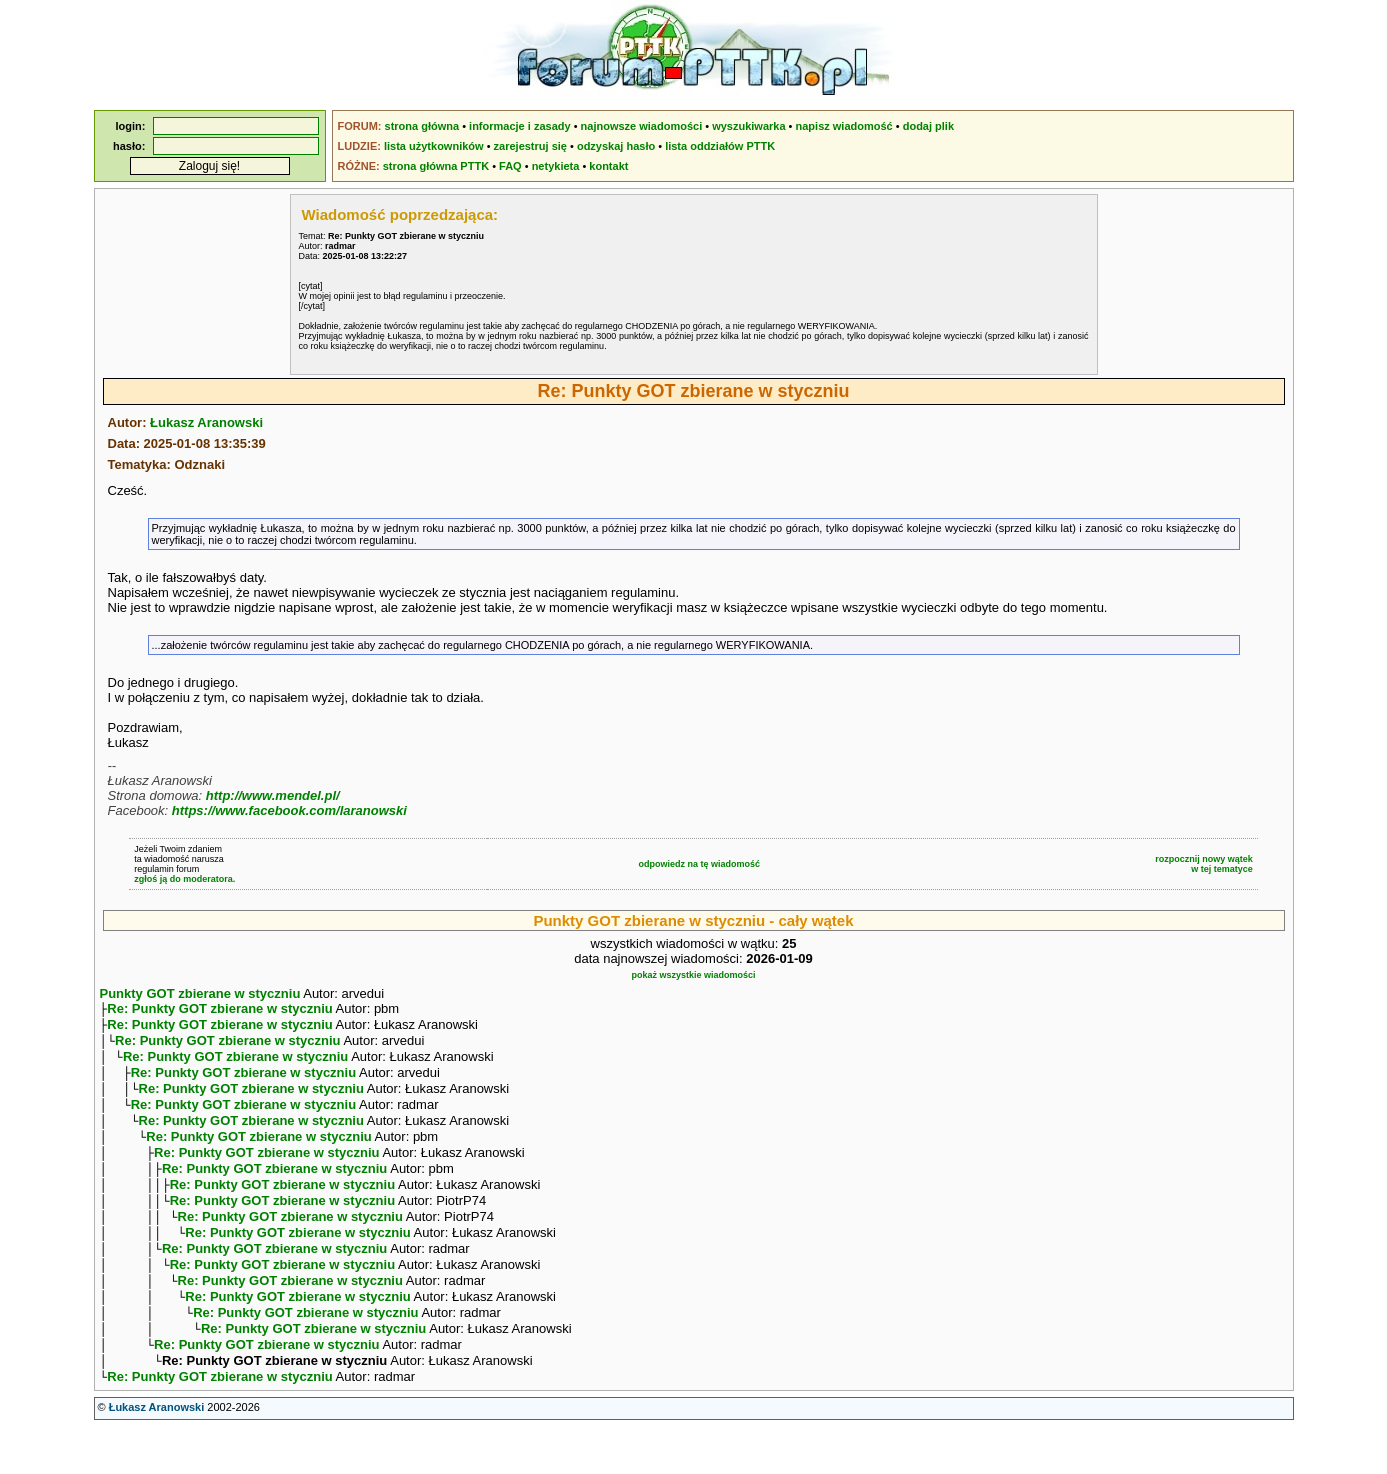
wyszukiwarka (748, 126)
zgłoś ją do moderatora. (184, 879)
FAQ (510, 166)
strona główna (422, 126)
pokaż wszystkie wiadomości (693, 975)
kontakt (608, 166)
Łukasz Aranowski (206, 422)
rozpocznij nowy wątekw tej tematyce (1204, 864)
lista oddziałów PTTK (720, 146)
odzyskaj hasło (616, 146)
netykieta (556, 166)
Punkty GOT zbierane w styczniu (200, 993)
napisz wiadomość (844, 126)
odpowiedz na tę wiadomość (699, 864)
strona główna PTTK (436, 166)
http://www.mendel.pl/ (273, 795)
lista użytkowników (434, 146)
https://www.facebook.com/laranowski (289, 810)
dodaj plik (928, 126)
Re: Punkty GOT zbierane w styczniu (219, 1010)
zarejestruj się (530, 146)
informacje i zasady (520, 126)
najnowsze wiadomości (642, 126)
